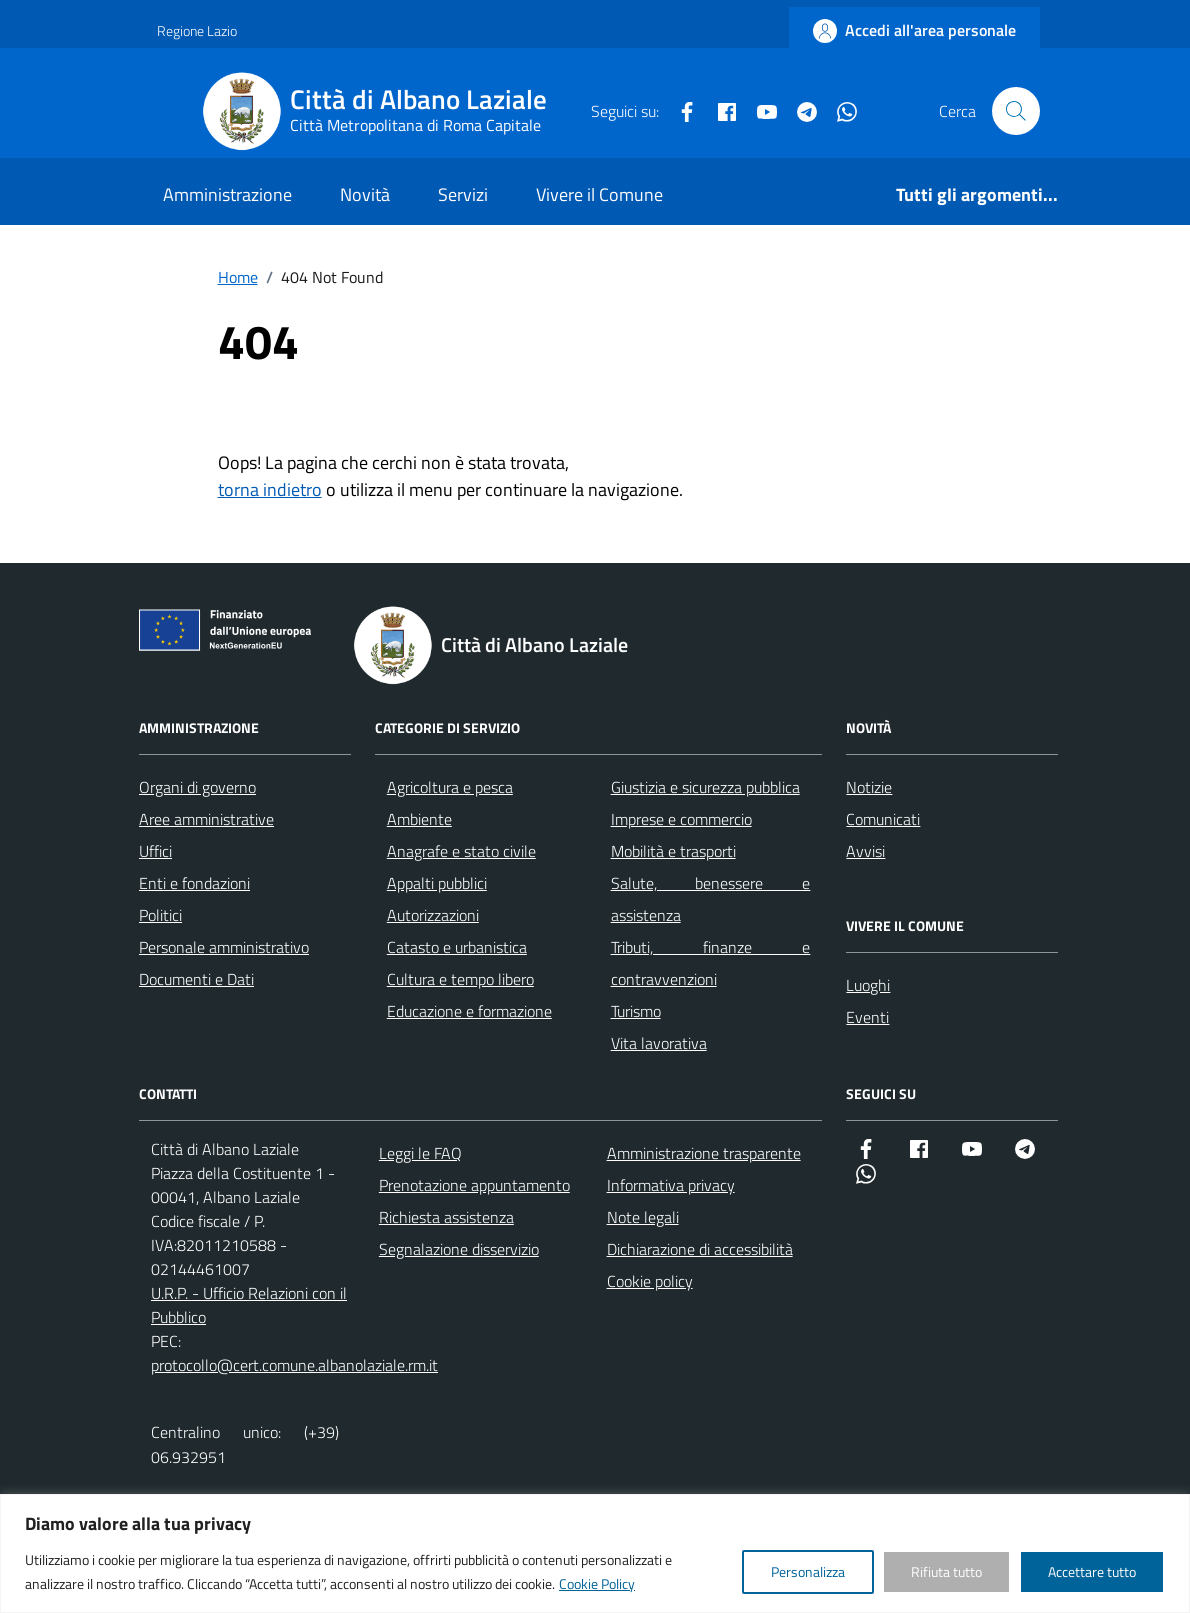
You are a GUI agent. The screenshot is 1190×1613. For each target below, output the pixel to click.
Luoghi (868, 985)
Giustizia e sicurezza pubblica (705, 787)
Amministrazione (227, 194)
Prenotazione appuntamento (474, 1185)
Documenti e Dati (196, 979)
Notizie (869, 787)
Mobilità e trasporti (673, 851)
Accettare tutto (1092, 1571)
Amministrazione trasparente (704, 1153)
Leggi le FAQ (420, 1153)
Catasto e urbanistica (457, 947)
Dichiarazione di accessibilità (700, 1249)
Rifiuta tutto (946, 1571)
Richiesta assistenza (446, 1217)
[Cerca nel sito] (1016, 111)
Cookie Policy (597, 1583)
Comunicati (883, 819)
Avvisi (865, 851)
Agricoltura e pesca (450, 787)
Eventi (867, 1017)
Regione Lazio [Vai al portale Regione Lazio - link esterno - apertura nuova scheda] (197, 30)
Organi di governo (197, 787)
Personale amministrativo (224, 947)
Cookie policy (650, 1281)
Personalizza (808, 1571)
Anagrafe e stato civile (461, 851)
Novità (365, 194)
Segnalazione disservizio (459, 1249)
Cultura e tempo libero (460, 979)
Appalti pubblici (437, 883)
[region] (595, 1553)
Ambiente (419, 819)
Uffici (155, 851)
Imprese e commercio (681, 819)
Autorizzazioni (433, 915)
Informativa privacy (671, 1185)
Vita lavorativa (659, 1043)
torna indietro (270, 489)
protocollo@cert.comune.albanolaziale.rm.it (294, 1365)
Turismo (636, 1011)
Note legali (643, 1217)
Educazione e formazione (469, 1011)
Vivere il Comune (599, 194)
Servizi (463, 194)
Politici (160, 915)
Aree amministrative (206, 819)
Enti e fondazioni (194, 883)
